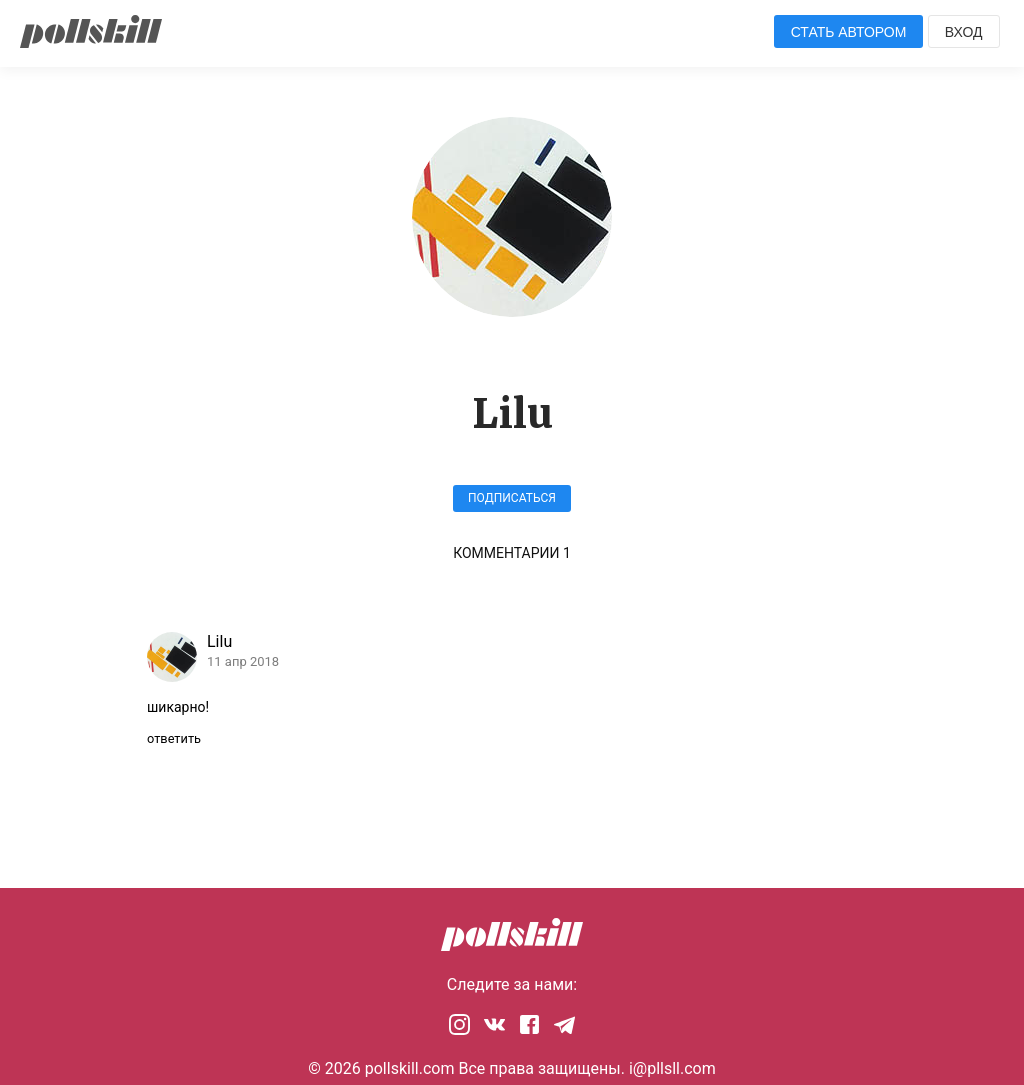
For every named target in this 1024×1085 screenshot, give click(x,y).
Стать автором (849, 32)
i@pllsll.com (672, 1068)
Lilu (219, 641)
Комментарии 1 (512, 553)
